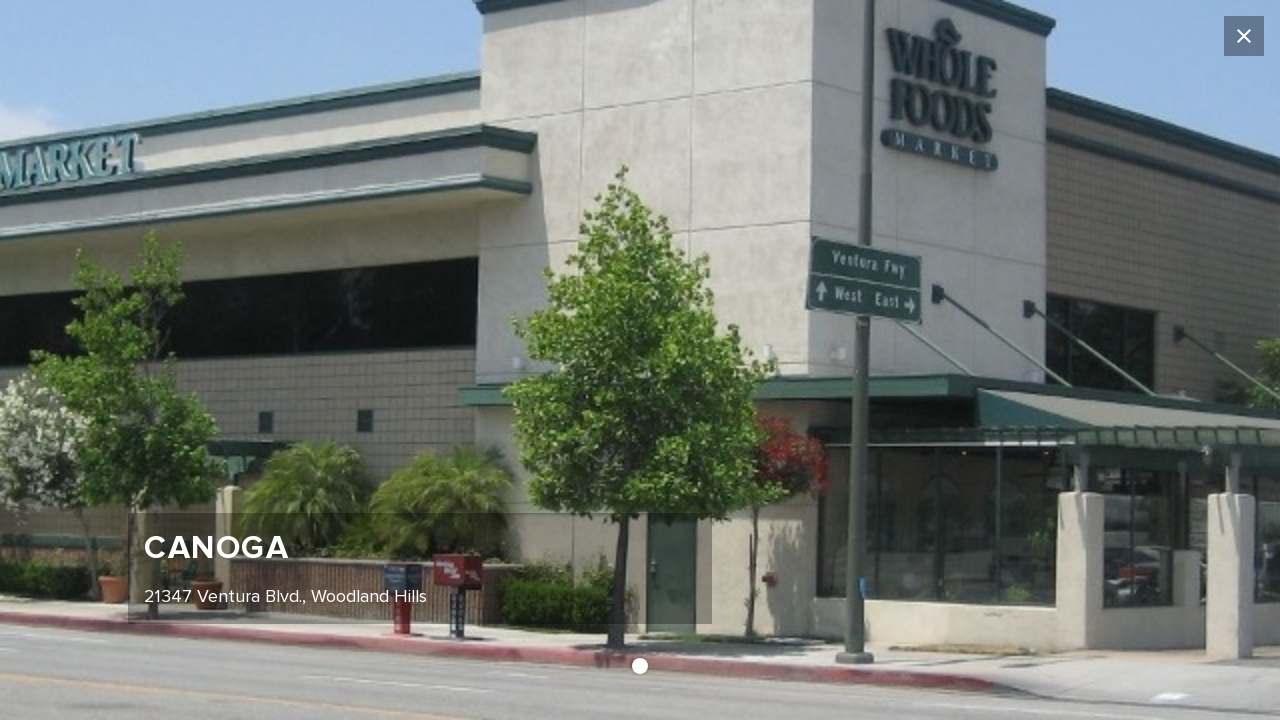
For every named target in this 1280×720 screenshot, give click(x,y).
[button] (640, 666)
